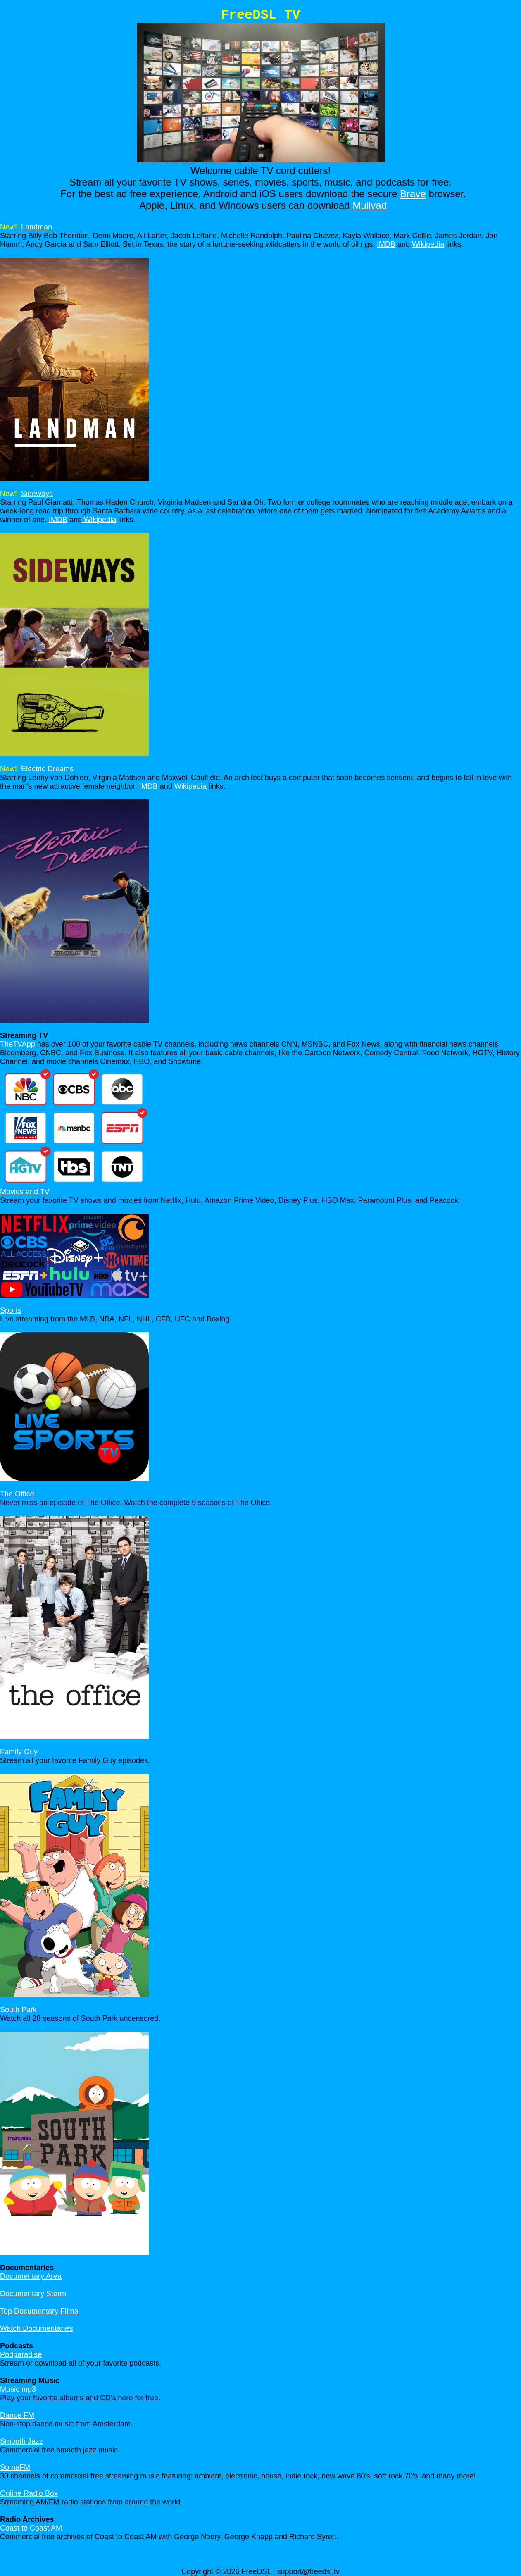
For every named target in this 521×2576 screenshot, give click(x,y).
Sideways (37, 493)
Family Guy (19, 1752)
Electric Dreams (47, 769)
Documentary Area (31, 2276)
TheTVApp (17, 1044)
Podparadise (21, 2354)
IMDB (386, 244)
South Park (18, 2010)
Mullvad (369, 205)
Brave (413, 193)
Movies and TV (25, 1192)
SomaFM (15, 2467)
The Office (17, 1494)
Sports (10, 1310)
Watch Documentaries (36, 2328)
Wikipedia (428, 244)
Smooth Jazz (21, 2441)
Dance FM (17, 2415)
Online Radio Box (29, 2493)
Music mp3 (18, 2389)
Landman (36, 227)
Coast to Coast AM (31, 2528)
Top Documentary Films (39, 2311)
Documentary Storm (33, 2294)
